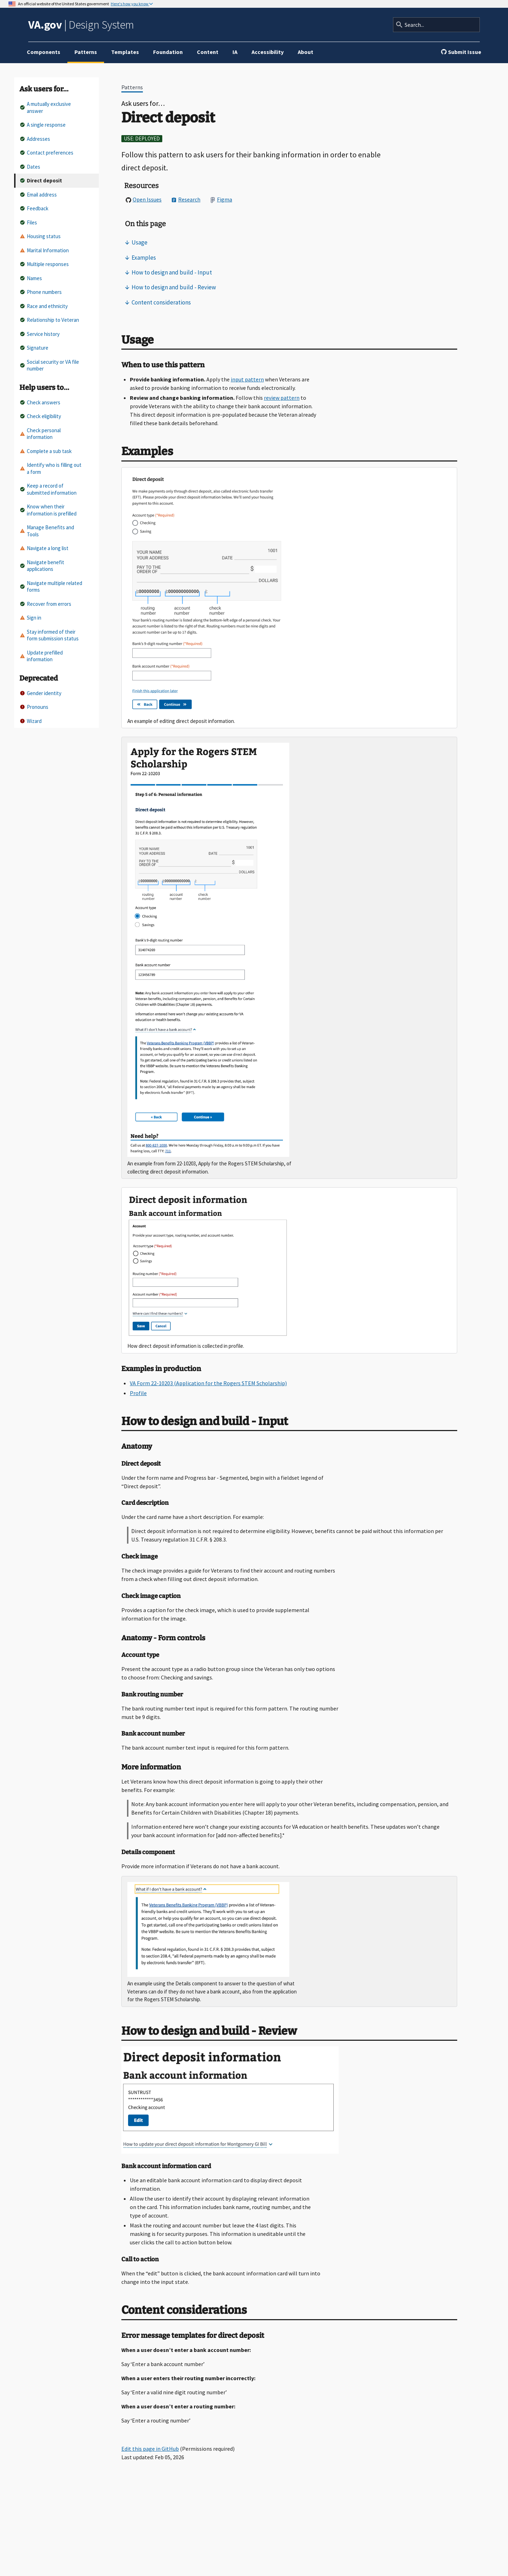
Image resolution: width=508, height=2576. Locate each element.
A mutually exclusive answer (45, 107)
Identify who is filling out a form (50, 468)
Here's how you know (130, 4)
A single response (43, 124)
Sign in (30, 617)
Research (185, 199)
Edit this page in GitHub (150, 2448)
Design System (81, 25)
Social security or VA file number (49, 365)
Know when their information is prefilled (48, 510)
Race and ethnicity (44, 306)
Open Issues (144, 199)
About (305, 51)
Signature (34, 347)
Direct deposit (41, 180)
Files (28, 222)
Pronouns (34, 707)
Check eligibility (40, 416)
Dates (30, 166)
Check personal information (40, 434)
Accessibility (268, 51)
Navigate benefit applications (42, 566)
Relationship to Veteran (49, 319)
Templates (125, 51)
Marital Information (44, 250)
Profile (138, 1392)
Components (43, 51)
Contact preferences (46, 152)
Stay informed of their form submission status (49, 635)
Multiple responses (44, 264)
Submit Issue (461, 51)
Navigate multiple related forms (51, 586)
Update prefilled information (41, 656)
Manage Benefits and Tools (47, 531)
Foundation (168, 51)
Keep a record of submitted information (48, 489)
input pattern (247, 379)
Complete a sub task (46, 451)
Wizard (31, 721)
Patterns (85, 51)
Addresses (35, 138)
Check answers (40, 402)
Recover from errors (45, 604)
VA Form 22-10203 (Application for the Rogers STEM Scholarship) (208, 1383)
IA (234, 51)
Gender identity (40, 693)
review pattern (282, 397)
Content (207, 51)
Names (31, 278)
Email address (38, 194)
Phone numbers (41, 292)
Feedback (34, 208)
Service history (40, 334)
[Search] (436, 24)
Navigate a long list (44, 548)
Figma (221, 199)
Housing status (40, 236)
